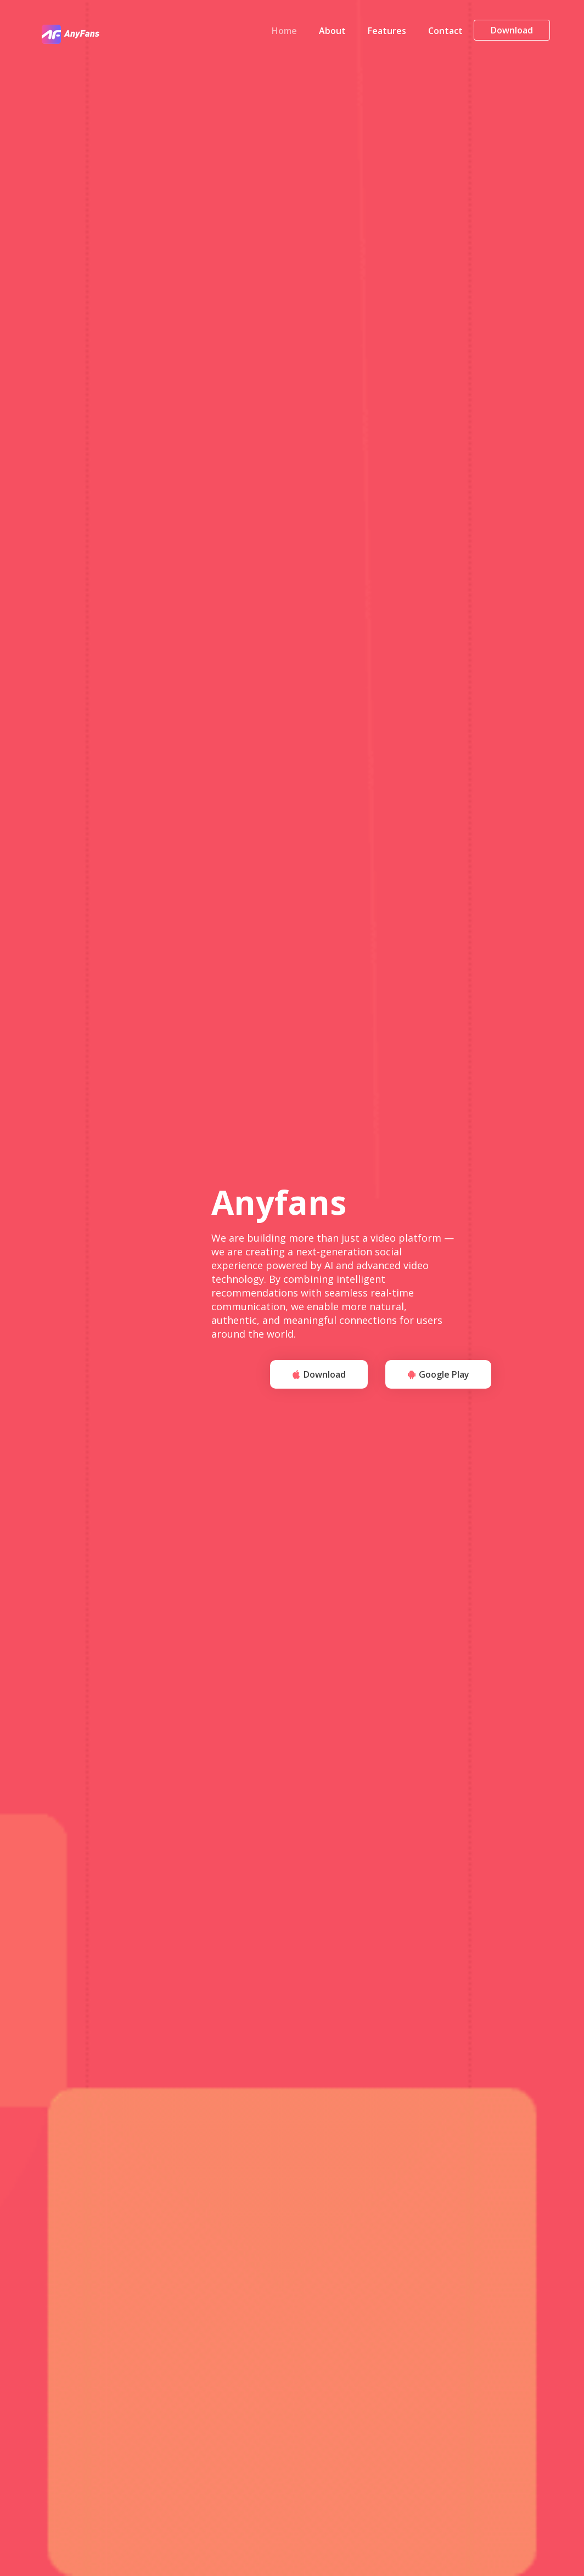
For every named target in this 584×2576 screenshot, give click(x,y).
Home (284, 33)
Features (387, 33)
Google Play (438, 1376)
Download (512, 33)
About (332, 33)
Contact (445, 33)
